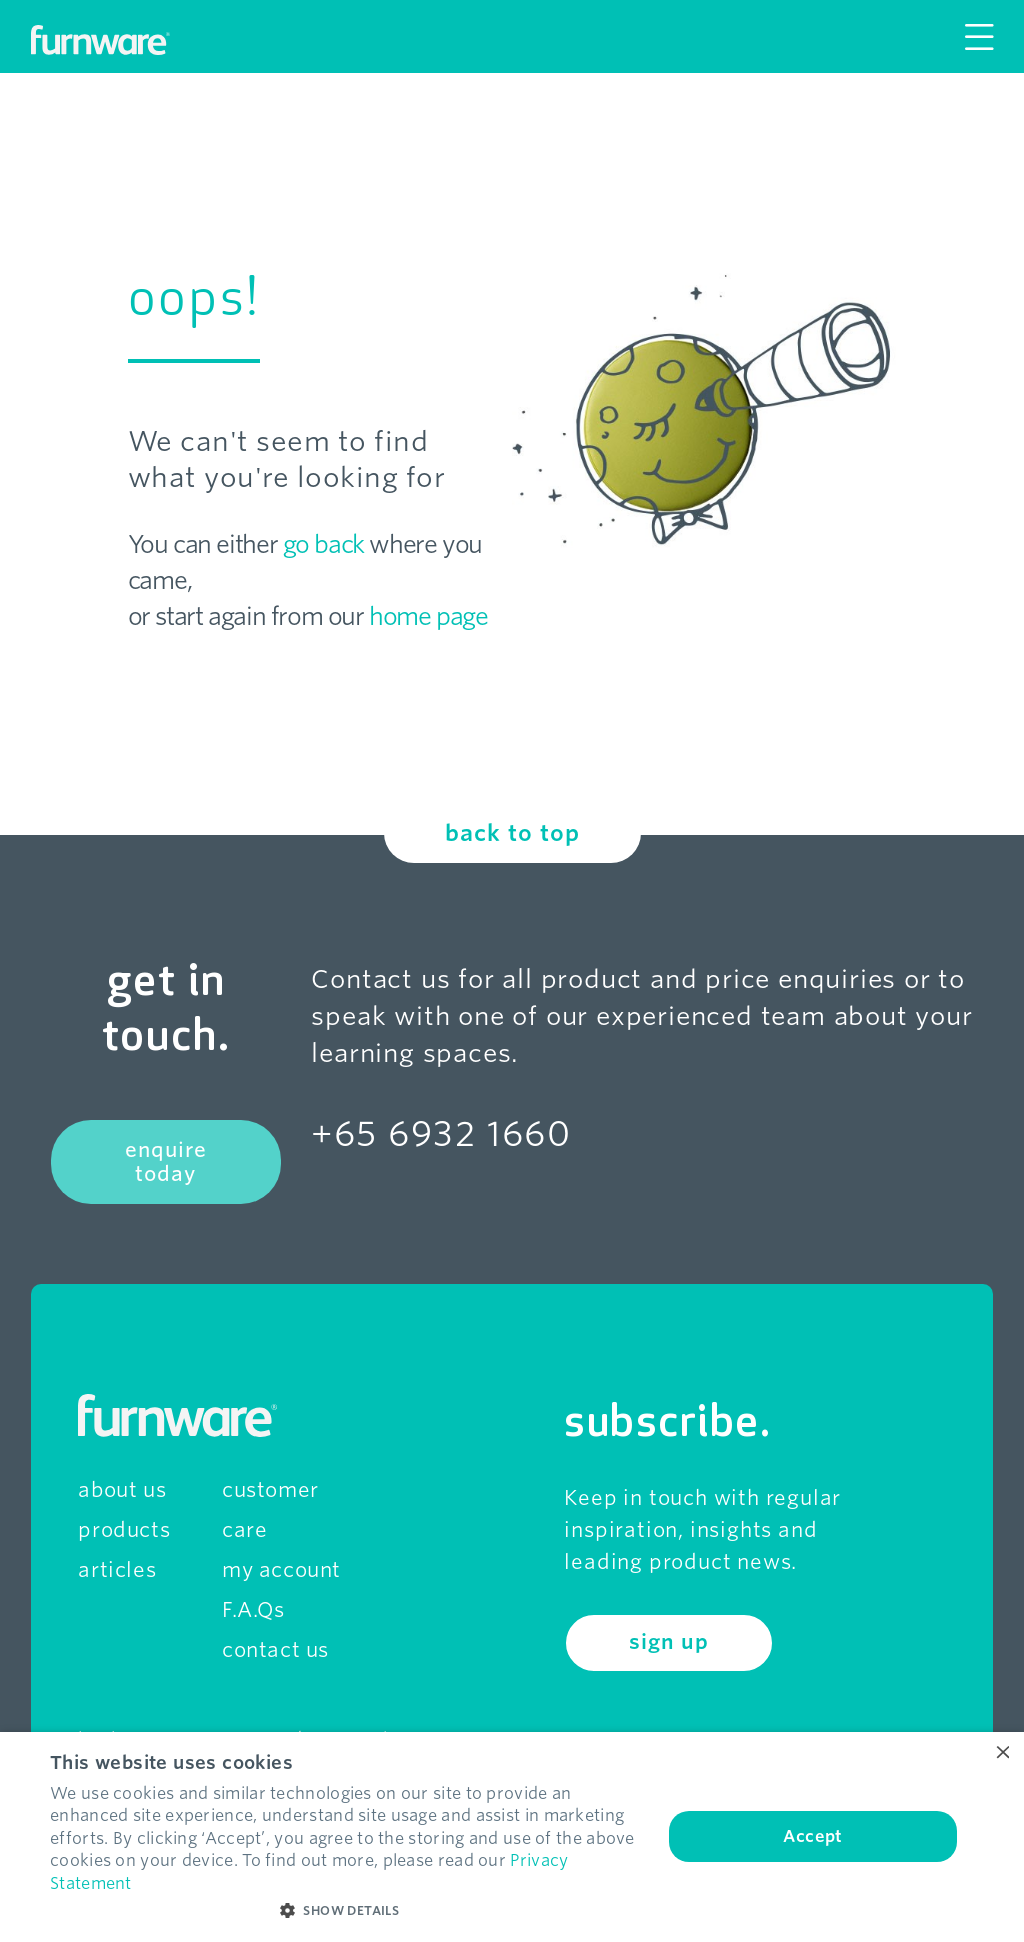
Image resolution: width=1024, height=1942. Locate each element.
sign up (668, 1642)
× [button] (1001, 1753)
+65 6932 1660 (441, 1133)
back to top (512, 833)
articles (117, 1570)
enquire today (166, 1162)
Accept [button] (812, 1836)
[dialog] (512, 1837)
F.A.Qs (253, 1610)
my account (281, 1570)
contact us (275, 1650)
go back (324, 544)
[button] (347, 1911)
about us (122, 1490)
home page (428, 616)
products (124, 1530)
